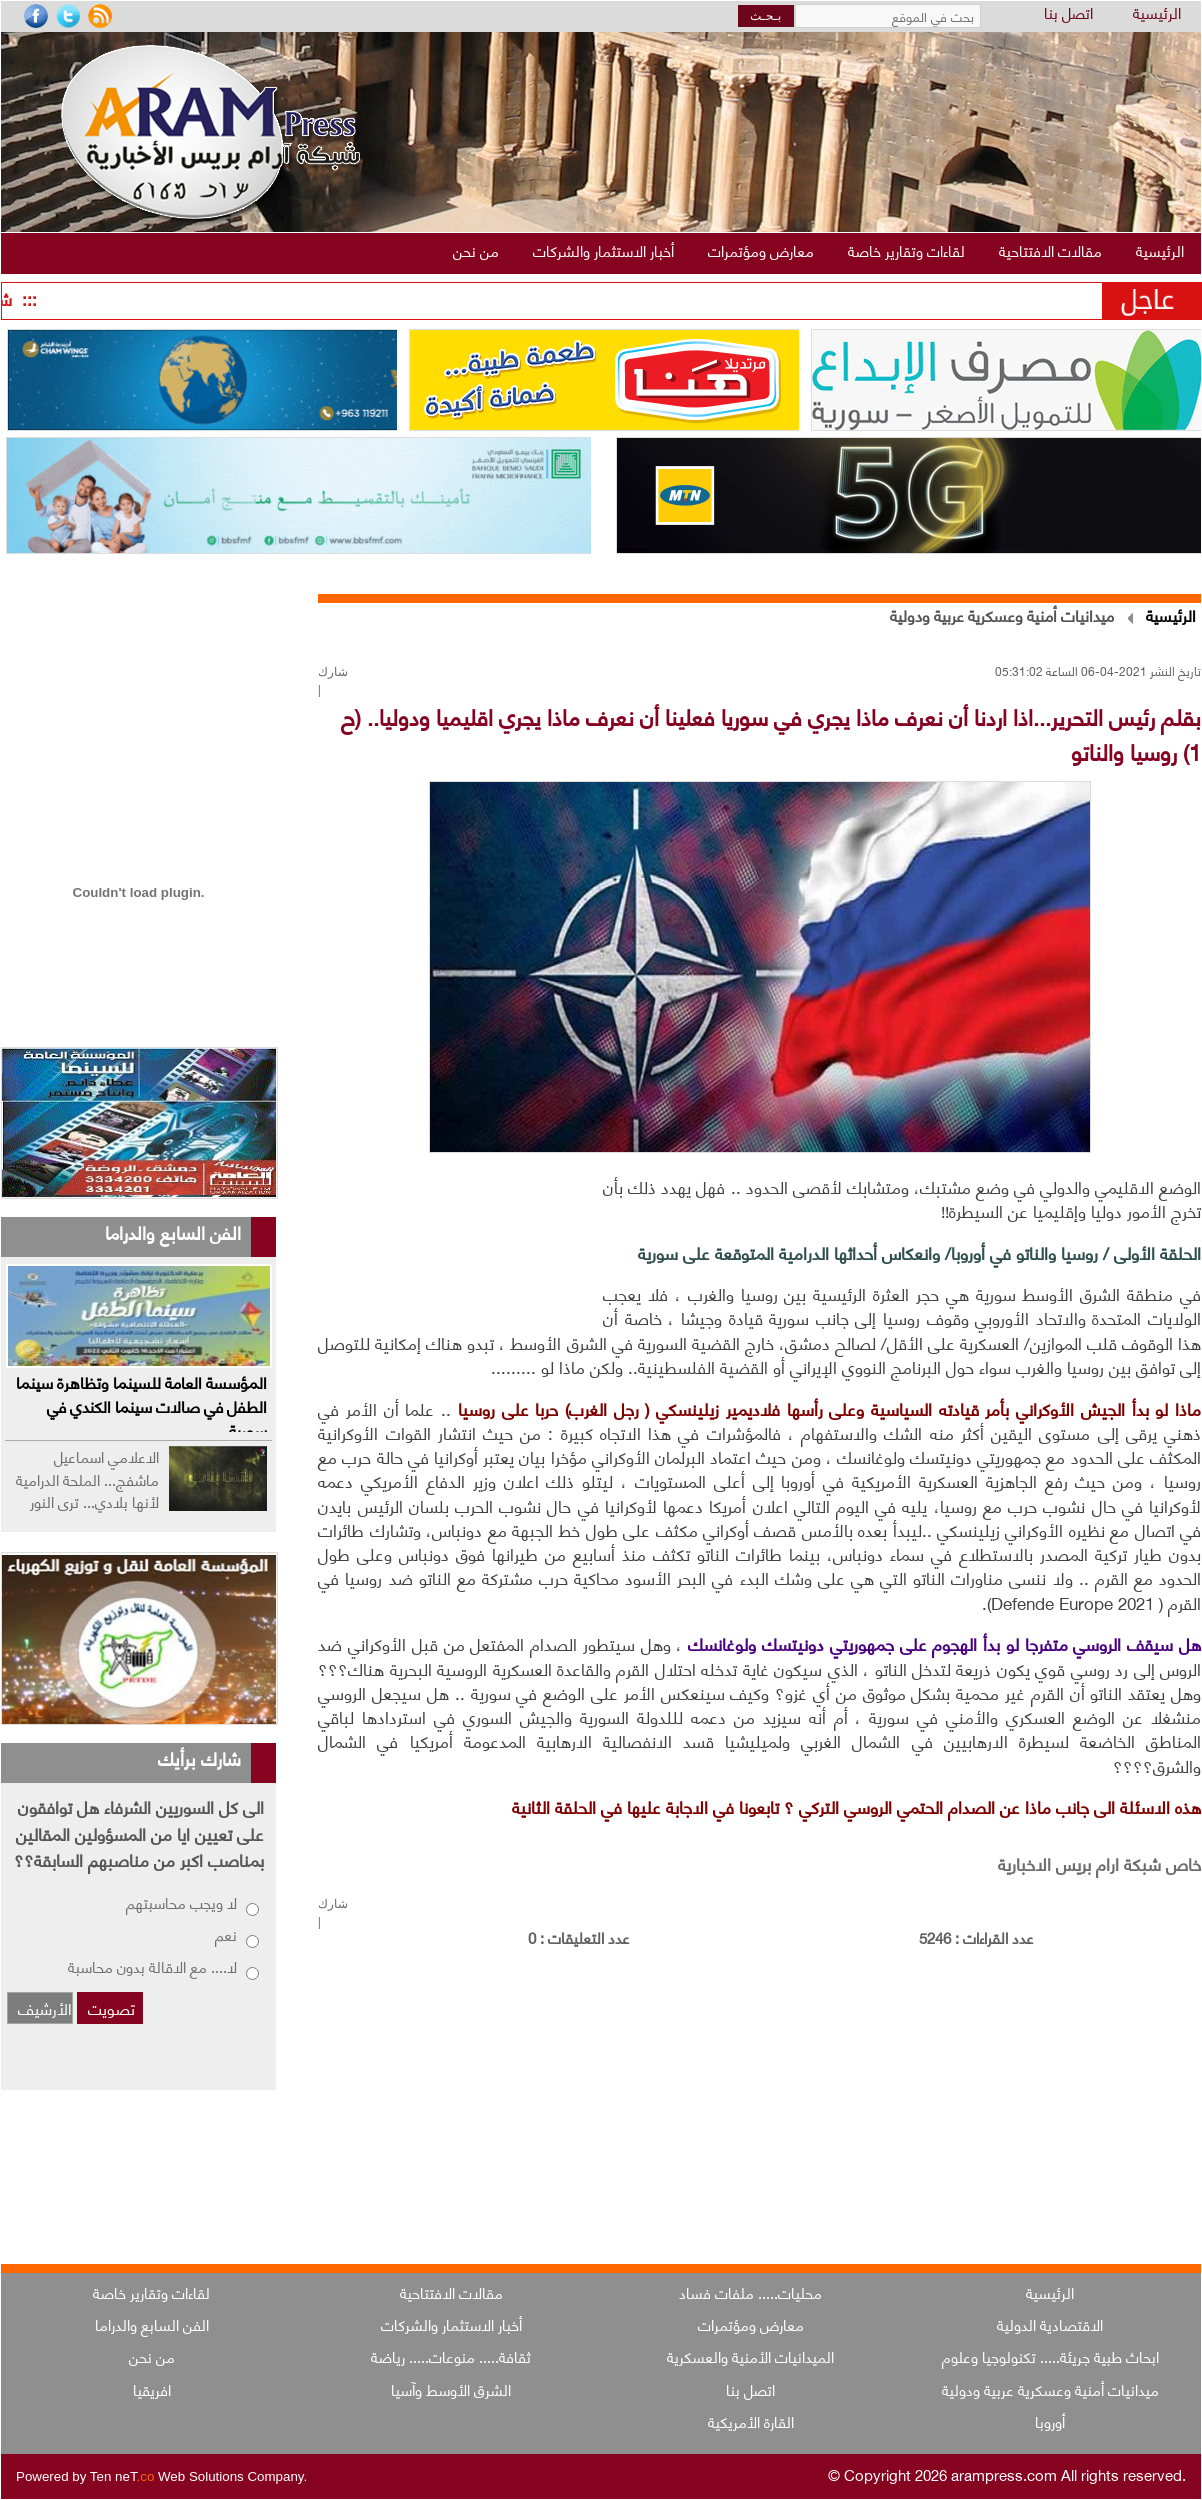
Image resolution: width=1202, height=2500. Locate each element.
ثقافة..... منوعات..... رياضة (451, 2356)
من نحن (152, 2356)
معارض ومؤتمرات (751, 2324)
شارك (333, 672)
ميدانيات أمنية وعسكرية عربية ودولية (1002, 614)
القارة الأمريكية (751, 2421)
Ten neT (124, 2476)
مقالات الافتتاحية (451, 2292)
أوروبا (1050, 2421)
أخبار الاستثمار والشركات (451, 2324)
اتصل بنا (1068, 13)
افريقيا (152, 2389)
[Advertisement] (455, 1246)
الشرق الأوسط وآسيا (451, 2389)
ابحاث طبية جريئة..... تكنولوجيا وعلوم (1050, 2356)
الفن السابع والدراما (152, 2324)
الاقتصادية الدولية (1050, 2324)
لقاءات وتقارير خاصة (151, 2292)
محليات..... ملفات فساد (750, 2292)
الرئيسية (1157, 13)
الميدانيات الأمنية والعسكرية (750, 2356)
